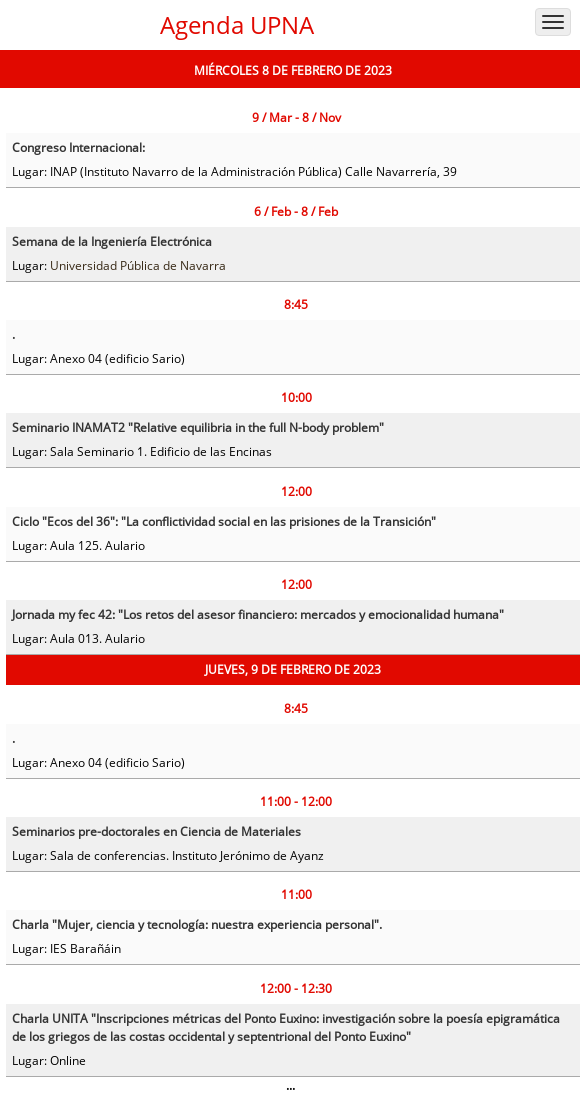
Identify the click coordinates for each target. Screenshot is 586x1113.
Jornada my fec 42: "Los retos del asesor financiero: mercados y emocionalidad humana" (258, 614)
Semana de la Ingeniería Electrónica (112, 241)
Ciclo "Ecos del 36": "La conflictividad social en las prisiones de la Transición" (224, 521)
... (290, 1085)
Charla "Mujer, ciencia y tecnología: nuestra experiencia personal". (197, 924)
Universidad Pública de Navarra (138, 265)
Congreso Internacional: (78, 147)
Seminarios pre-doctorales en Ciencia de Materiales (156, 831)
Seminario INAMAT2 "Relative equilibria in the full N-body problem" (198, 427)
